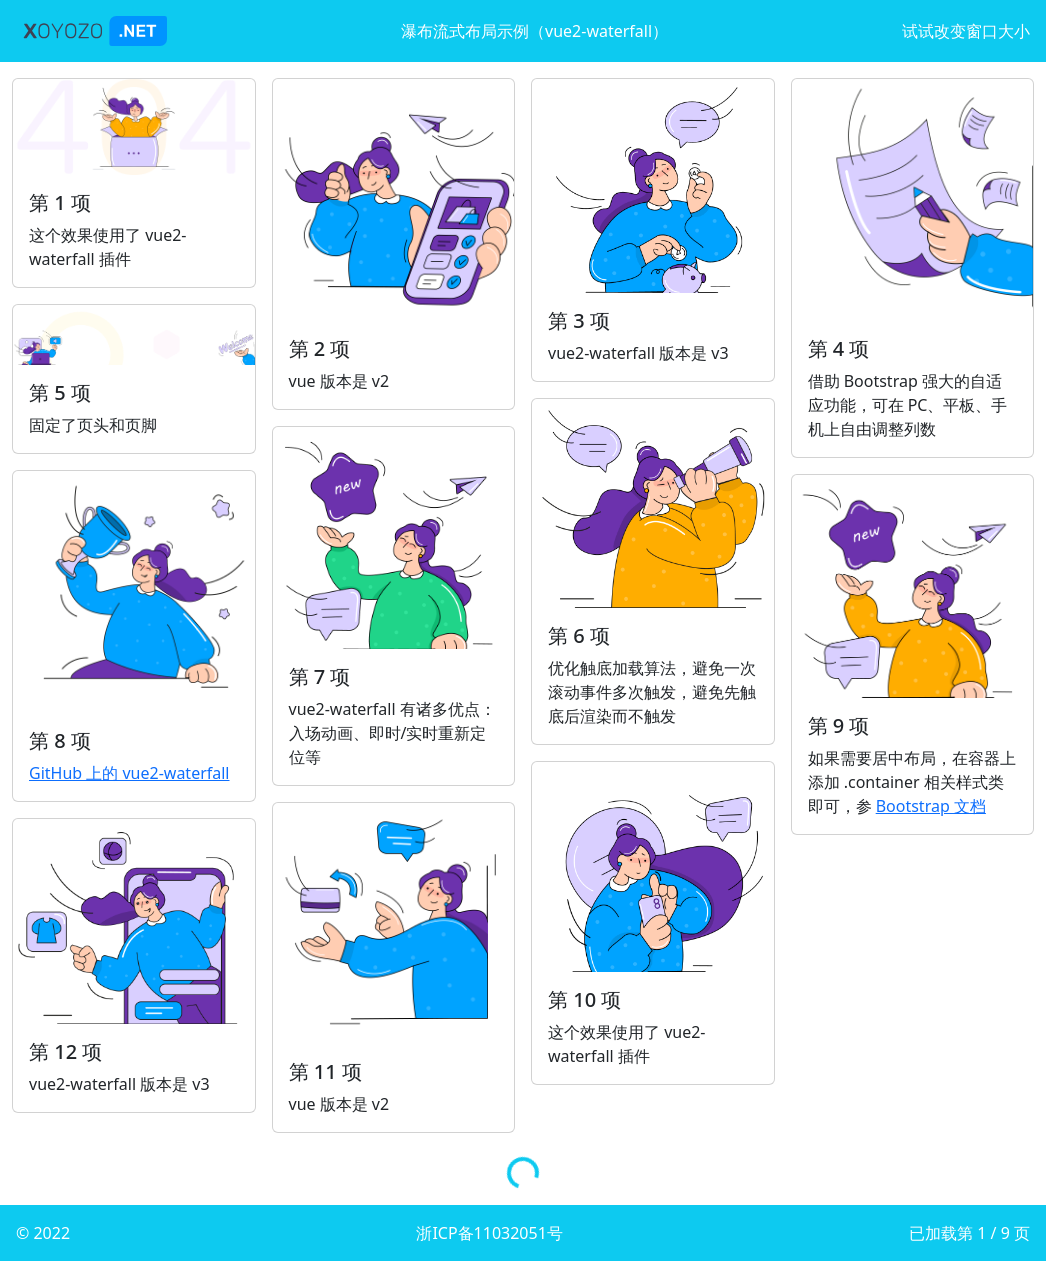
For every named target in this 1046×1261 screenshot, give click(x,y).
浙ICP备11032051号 (489, 1233)
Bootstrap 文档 (931, 806)
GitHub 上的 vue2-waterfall (129, 773)
